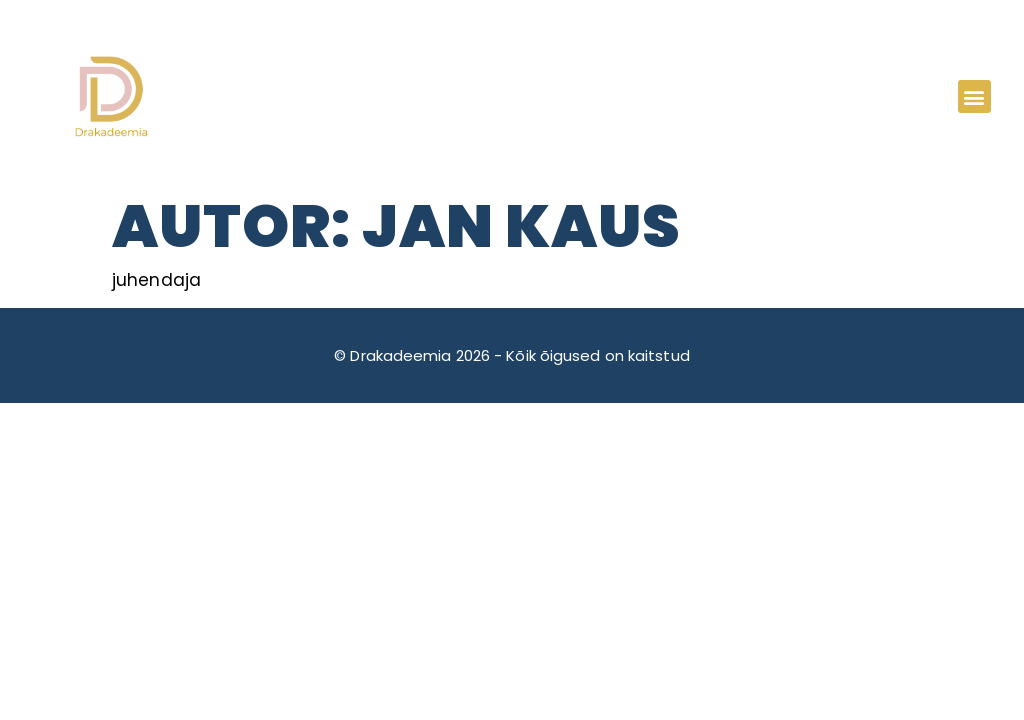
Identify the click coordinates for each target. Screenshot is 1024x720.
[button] (974, 96)
